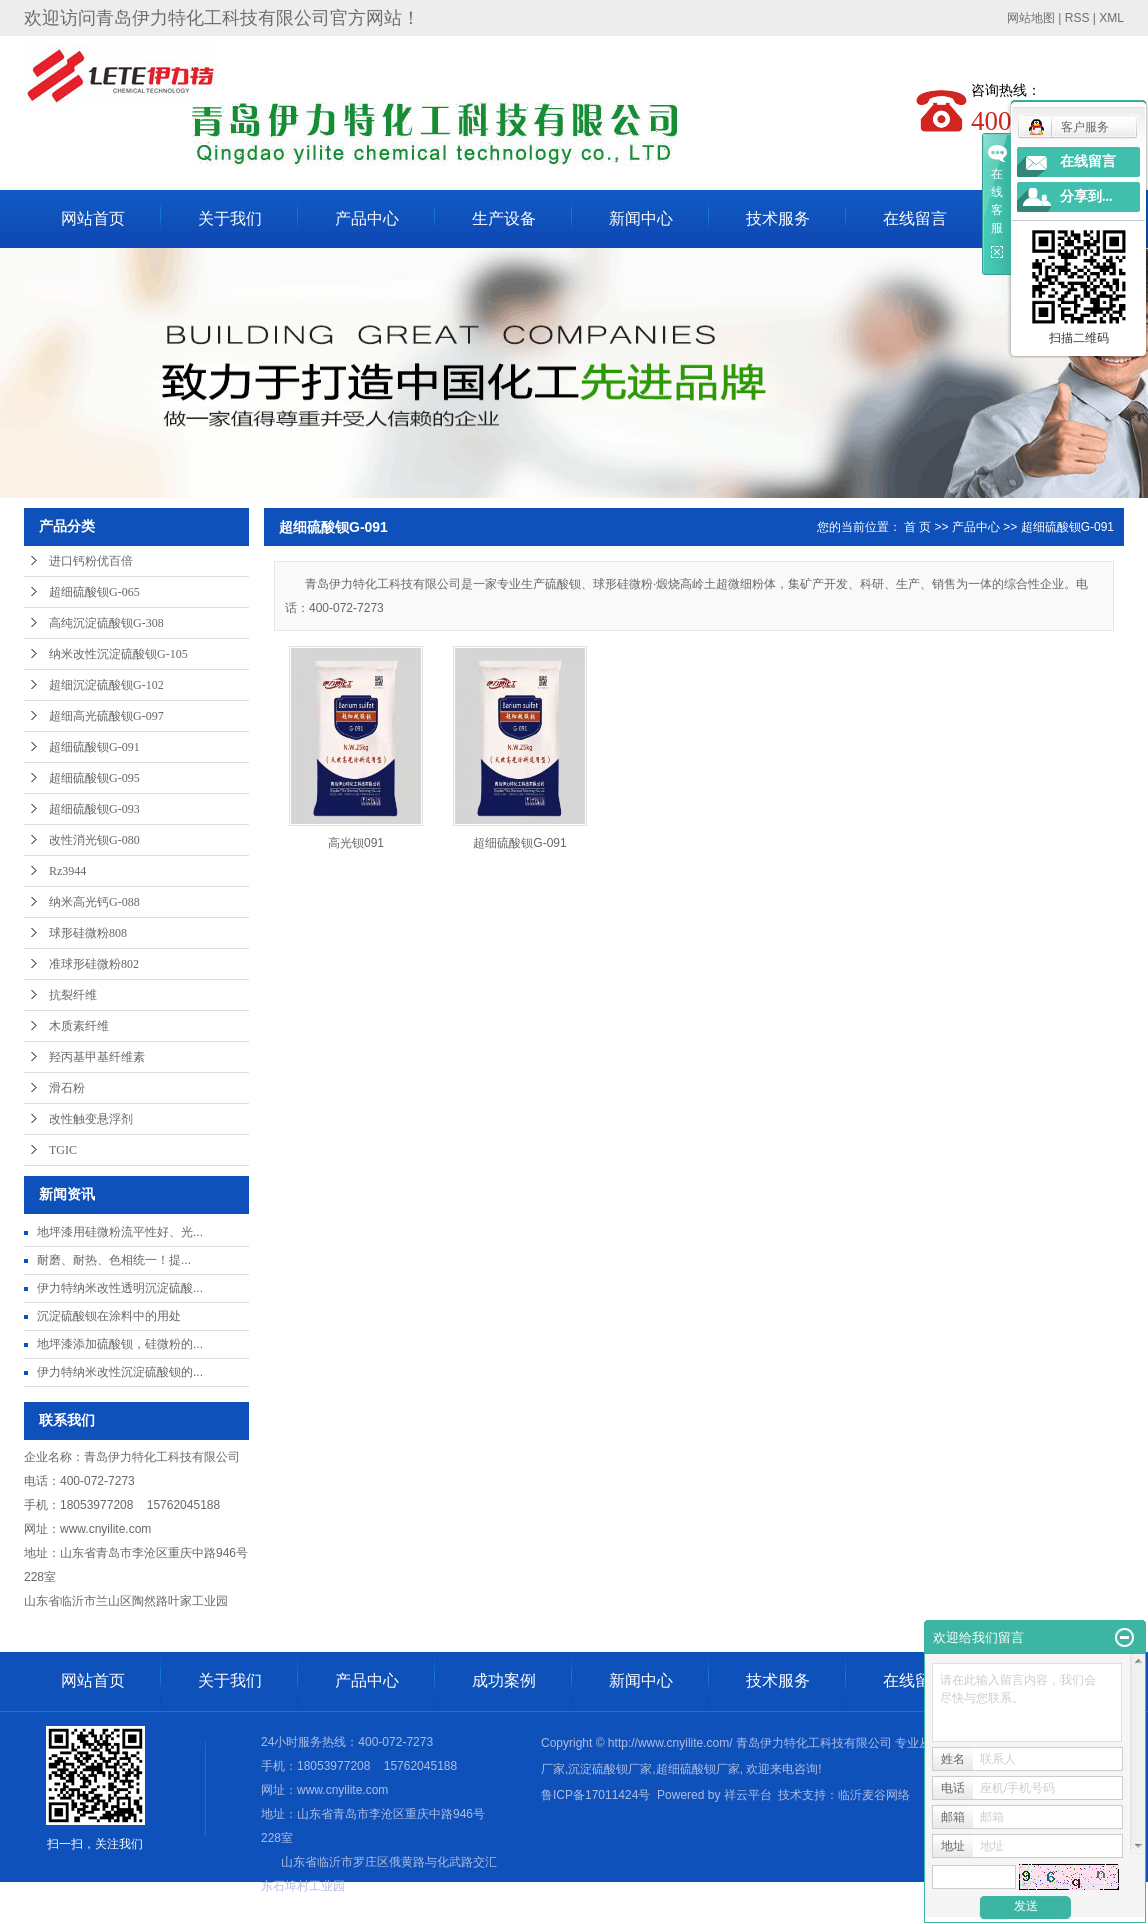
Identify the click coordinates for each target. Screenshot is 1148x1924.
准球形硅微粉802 (94, 964)
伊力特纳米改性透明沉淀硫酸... (120, 1288)
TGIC (63, 1150)
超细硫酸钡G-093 (94, 809)
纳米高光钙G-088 (94, 902)
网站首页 (93, 218)
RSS (1077, 18)
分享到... (1086, 196)
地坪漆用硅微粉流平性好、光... (120, 1232)
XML (1111, 18)
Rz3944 (67, 871)
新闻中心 (641, 218)
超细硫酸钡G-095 (94, 778)
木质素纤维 (79, 1026)
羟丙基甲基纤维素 (97, 1057)
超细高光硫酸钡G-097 (106, 716)
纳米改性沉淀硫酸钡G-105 (118, 654)
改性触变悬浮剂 (91, 1119)
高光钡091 (356, 843)
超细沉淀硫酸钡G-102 (106, 685)
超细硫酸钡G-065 (94, 592)
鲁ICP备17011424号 (595, 1795)
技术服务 (778, 218)
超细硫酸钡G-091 (94, 747)
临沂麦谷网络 (874, 1795)
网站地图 (1031, 18)
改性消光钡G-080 (94, 840)
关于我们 (230, 218)
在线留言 (915, 218)
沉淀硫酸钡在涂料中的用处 (109, 1316)
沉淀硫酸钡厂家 (610, 1769)
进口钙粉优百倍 (91, 561)
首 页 (917, 527)
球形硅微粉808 (88, 933)
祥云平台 (748, 1795)
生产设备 (504, 218)
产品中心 (367, 218)
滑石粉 (67, 1088)
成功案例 (504, 1680)
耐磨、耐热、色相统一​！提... (114, 1260)
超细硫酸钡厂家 (698, 1769)
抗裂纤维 (73, 995)
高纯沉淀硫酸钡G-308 (106, 623)
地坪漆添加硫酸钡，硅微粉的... (120, 1344)
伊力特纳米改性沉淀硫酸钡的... (120, 1372)
